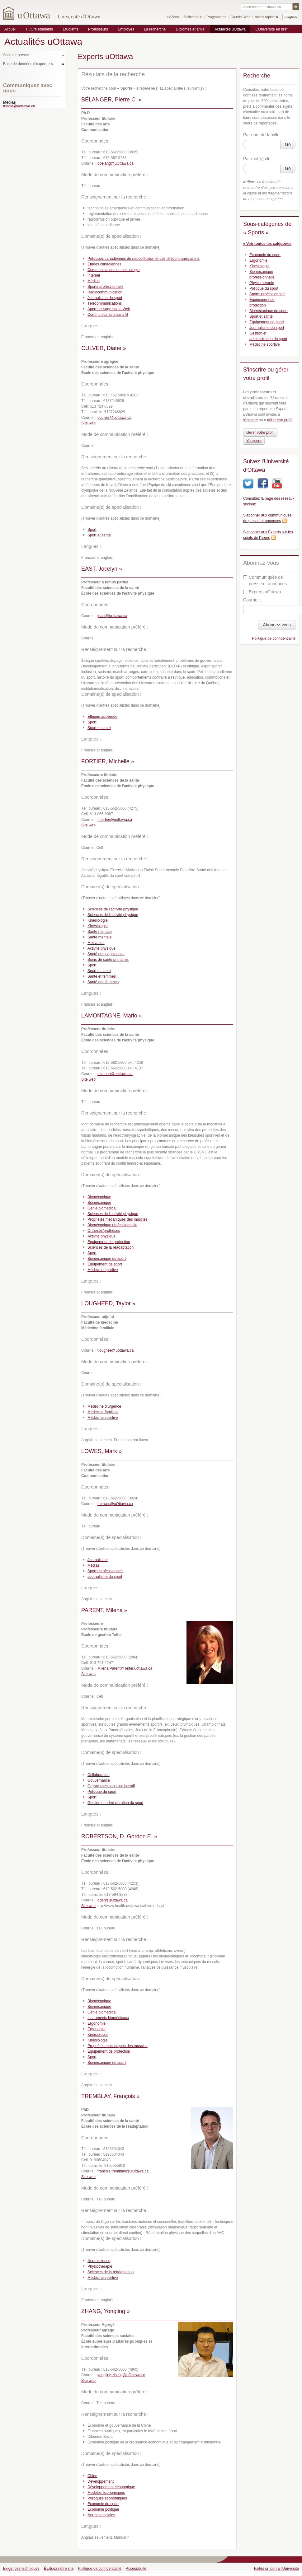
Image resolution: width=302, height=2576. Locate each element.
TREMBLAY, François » (110, 2096)
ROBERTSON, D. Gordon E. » (119, 1836)
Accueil (10, 29)
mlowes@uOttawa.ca (115, 1504)
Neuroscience (98, 2261)
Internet (93, 275)
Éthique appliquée (102, 716)
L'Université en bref (271, 29)
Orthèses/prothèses (103, 1230)
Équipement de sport (104, 1264)
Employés (126, 29)
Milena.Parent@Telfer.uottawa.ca (124, 1668)
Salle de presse (16, 55)
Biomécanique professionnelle (112, 1225)
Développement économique (111, 2487)
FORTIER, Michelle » (107, 761)
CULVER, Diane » (103, 348)
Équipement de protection (108, 1242)
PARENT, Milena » (104, 1610)
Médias (93, 281)
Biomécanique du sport (106, 1258)
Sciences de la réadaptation (110, 1247)
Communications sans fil (107, 314)
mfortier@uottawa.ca (114, 819)
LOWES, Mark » (101, 1451)
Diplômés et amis (190, 29)
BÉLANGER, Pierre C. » (111, 99)
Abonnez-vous (277, 624)
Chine (92, 2476)
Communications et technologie (113, 270)
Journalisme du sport (104, 298)
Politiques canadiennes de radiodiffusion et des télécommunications (143, 258)
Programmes (216, 17)
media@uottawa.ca (19, 106)
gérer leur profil (279, 420)
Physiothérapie (99, 2266)
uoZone (173, 17)
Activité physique (101, 948)
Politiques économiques (107, 2498)
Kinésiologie (97, 920)
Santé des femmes (103, 982)
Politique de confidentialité (273, 638)
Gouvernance (98, 1780)
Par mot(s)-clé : (258, 158)
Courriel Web (240, 17)
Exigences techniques (21, 2568)
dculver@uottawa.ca (114, 417)
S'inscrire (254, 440)
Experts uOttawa (262, 591)
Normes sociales (101, 2515)
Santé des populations (106, 954)
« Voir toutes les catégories (267, 243)
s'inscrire (250, 420)
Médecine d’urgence (104, 1406)
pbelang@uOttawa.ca (115, 163)
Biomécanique (99, 1197)
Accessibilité (136, 2568)
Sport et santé (99, 535)
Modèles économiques (106, 2492)
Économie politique (103, 2509)
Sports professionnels (105, 286)
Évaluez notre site (58, 2568)
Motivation (96, 943)
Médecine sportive (102, 1270)
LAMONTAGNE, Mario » (111, 1015)
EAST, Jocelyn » (101, 569)
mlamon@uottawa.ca (115, 1074)
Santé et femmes (101, 976)
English (291, 17)
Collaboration (98, 1775)
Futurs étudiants (39, 29)
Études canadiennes (104, 264)
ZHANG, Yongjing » (105, 2311)
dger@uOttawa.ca (112, 1900)
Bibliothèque (192, 17)
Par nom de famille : (262, 134)
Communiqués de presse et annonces (265, 580)
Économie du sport (103, 2504)
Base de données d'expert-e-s (28, 64)
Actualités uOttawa (230, 29)
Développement (100, 2481)
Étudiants (70, 29)
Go (288, 144)
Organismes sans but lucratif (111, 1786)
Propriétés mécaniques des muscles (117, 1219)
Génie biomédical (101, 1208)
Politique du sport (101, 1791)
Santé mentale (99, 931)
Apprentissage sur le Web (108, 309)
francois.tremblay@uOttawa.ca (123, 2171)
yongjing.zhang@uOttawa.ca (121, 2375)
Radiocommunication (104, 292)
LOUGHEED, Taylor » (108, 1303)
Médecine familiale (102, 1412)
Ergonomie (96, 2023)
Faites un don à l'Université (276, 2568)
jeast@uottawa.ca (112, 616)
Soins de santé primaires (108, 959)
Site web (88, 423)
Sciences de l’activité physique (112, 909)
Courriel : (252, 599)
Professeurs (98, 29)
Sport (92, 529)
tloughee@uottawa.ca (115, 1350)
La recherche (155, 29)
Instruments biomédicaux (108, 2018)
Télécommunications (104, 303)
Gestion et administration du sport (115, 1803)
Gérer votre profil (260, 432)
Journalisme (97, 1560)
